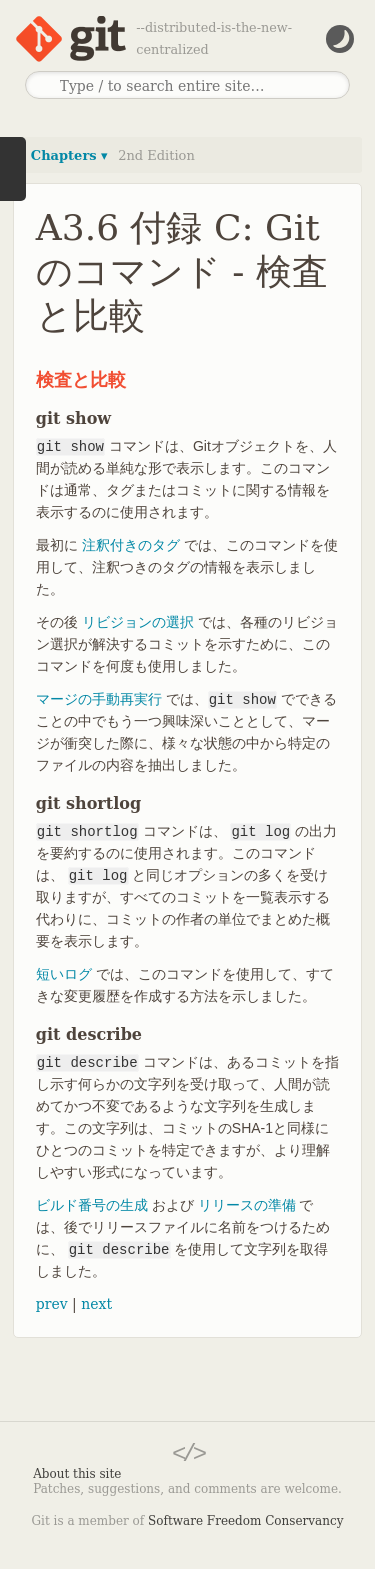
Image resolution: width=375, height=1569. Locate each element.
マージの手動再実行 (99, 699)
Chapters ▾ (69, 155)
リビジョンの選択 (138, 622)
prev (52, 1304)
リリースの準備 (247, 1205)
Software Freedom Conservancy (245, 1521)
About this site (77, 1474)
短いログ (64, 974)
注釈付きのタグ (131, 545)
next (96, 1304)
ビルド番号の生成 (92, 1205)
